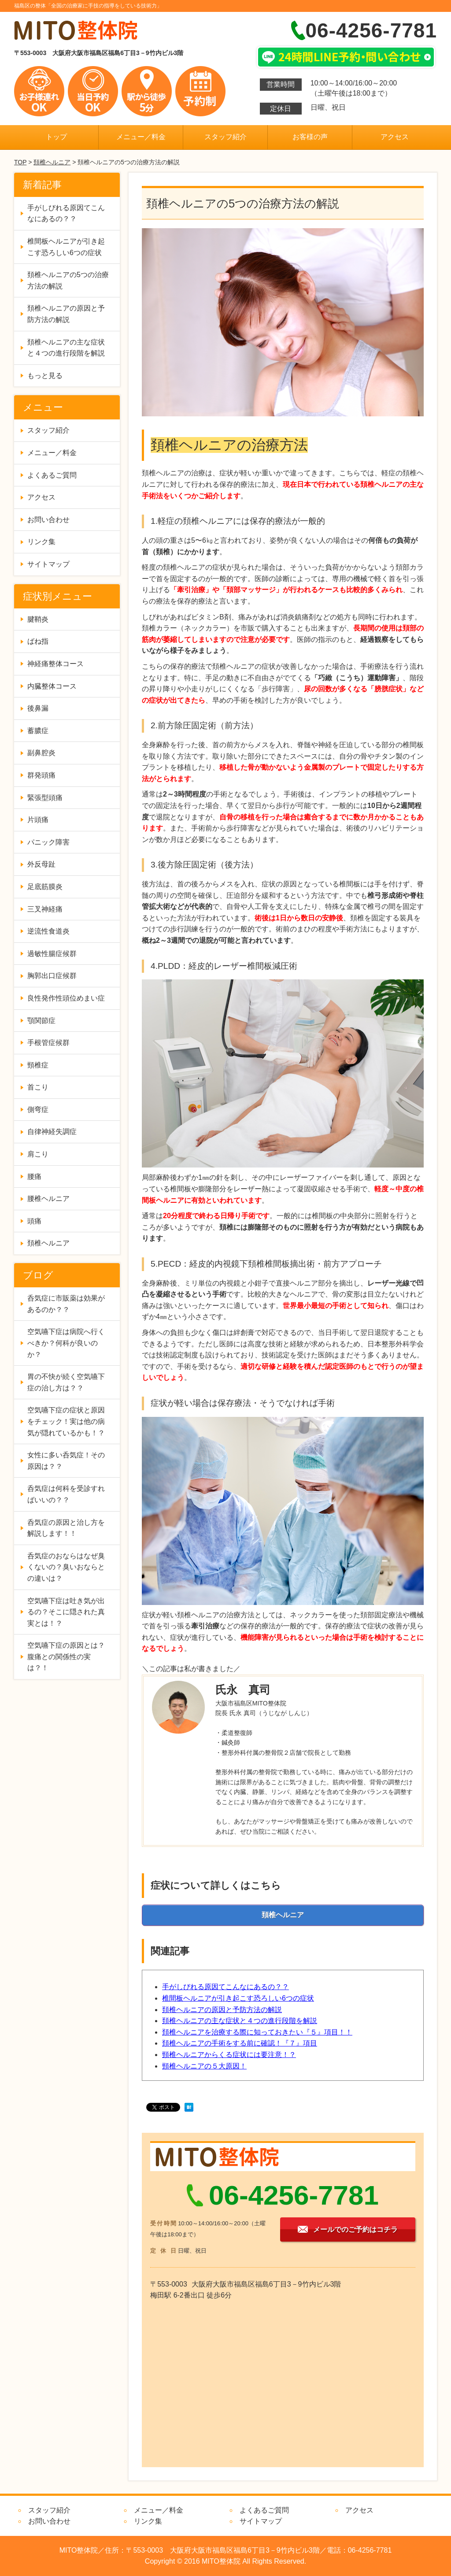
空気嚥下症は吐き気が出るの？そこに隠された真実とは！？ (66, 1612)
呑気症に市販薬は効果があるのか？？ (66, 1303)
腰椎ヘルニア (48, 1198)
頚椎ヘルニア (51, 162)
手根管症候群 (48, 1042)
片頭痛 (37, 819)
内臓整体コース (52, 686)
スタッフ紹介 (225, 137)
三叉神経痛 (45, 909)
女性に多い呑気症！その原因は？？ (66, 1460)
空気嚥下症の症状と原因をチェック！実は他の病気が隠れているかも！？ (66, 1421)
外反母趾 (41, 864)
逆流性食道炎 (48, 931)
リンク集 (41, 541)
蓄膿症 (37, 730)
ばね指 (37, 641)
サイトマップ (48, 564)
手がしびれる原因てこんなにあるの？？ (225, 1986)
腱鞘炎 (37, 619)
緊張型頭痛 (45, 797)
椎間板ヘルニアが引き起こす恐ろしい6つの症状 (238, 1998)
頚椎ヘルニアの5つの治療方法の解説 (68, 280)
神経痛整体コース (55, 663)
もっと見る (45, 375)
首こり (37, 1087)
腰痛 (34, 1176)
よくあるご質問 (52, 475)
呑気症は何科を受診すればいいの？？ (66, 1494)
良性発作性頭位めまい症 (66, 998)
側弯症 (37, 1109)
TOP (20, 162)
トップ (56, 137)
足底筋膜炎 (45, 886)
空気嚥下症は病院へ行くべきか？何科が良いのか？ (66, 1343)
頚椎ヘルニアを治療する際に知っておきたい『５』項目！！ (257, 2032)
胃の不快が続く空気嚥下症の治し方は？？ (66, 1382)
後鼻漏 (37, 708)
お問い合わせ (48, 519)
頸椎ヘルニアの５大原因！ (204, 2066)
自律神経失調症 (52, 1131)
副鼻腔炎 (41, 752)
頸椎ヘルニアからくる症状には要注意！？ (229, 2054)
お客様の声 (310, 137)
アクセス (395, 137)
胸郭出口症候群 (52, 975)
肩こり (37, 1154)
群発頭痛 (41, 775)
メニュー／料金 (141, 137)
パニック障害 (48, 842)
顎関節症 (41, 1020)
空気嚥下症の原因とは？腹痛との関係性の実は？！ (66, 1657)
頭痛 (34, 1221)
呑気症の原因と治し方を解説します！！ (66, 1528)
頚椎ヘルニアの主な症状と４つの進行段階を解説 (239, 2020)
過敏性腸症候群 (52, 953)
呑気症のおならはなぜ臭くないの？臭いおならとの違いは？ (66, 1567)
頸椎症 (37, 1065)
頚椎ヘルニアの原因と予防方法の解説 (222, 2009)
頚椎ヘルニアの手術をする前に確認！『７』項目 (239, 2043)
